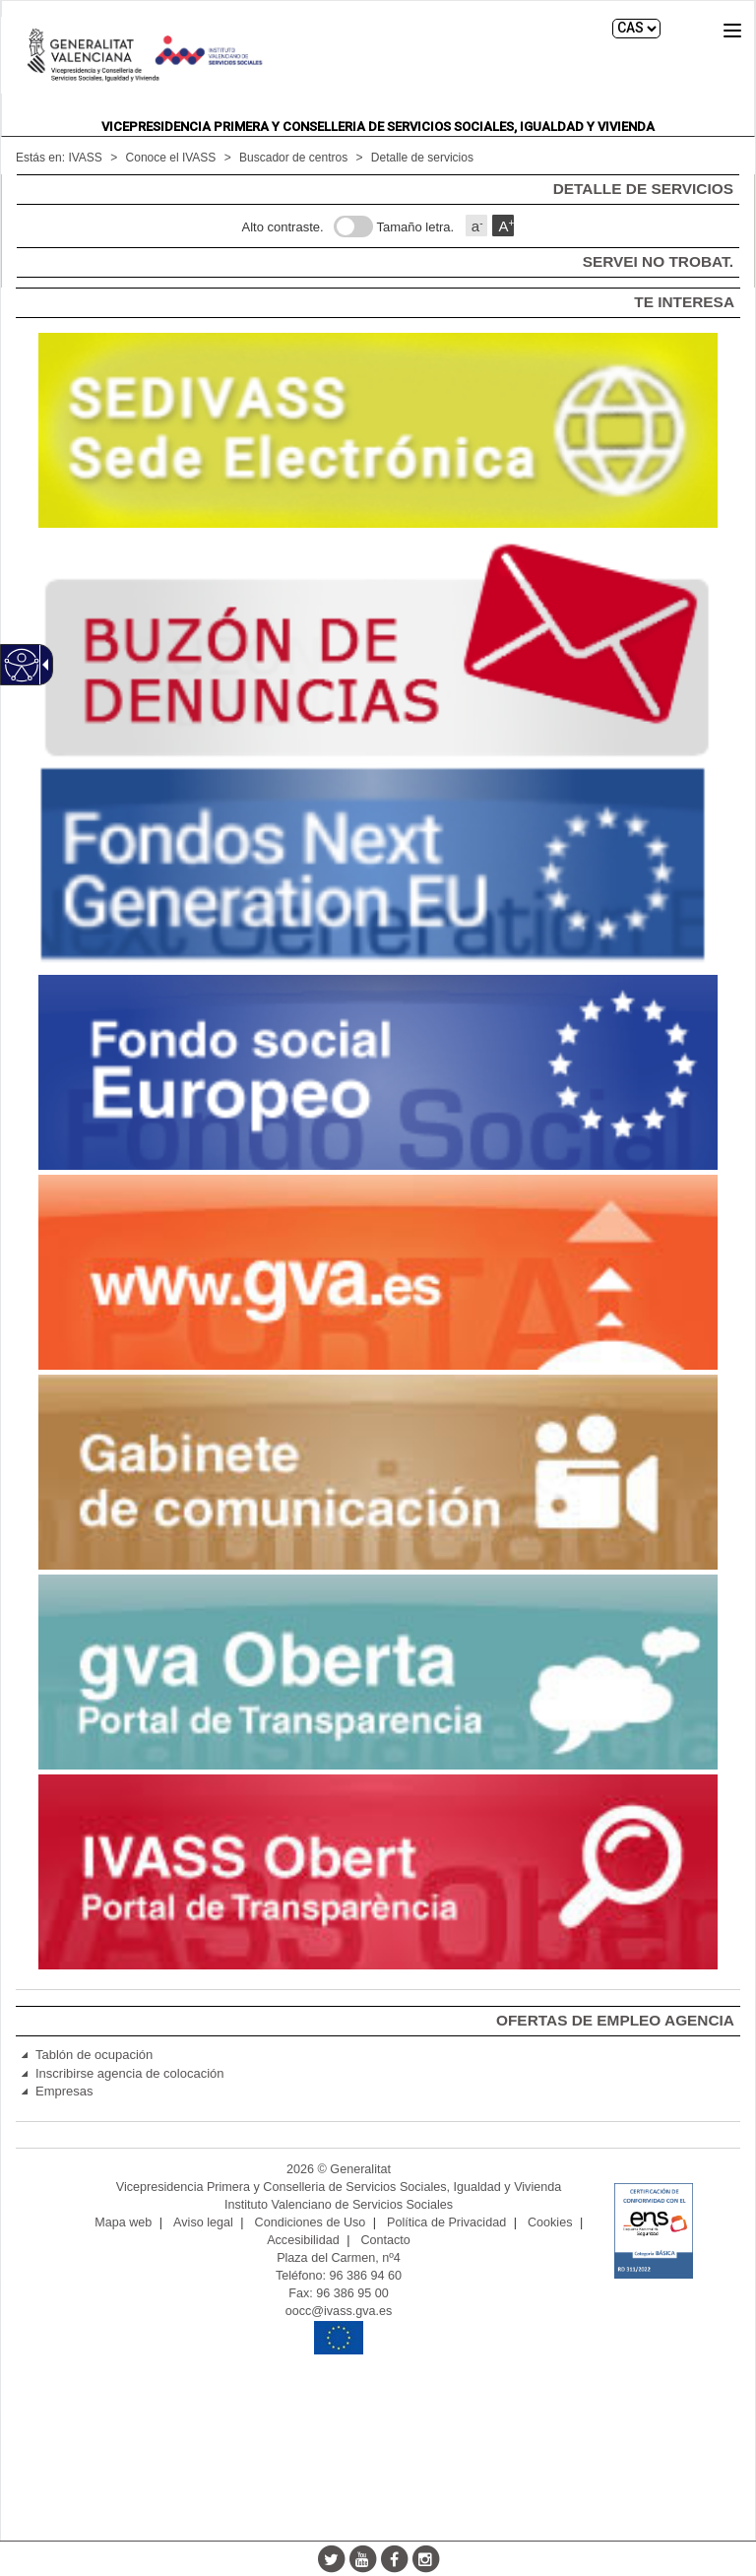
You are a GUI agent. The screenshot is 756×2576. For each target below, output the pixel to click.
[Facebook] (394, 2558)
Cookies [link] (550, 2222)
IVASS (84, 157)
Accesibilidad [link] (303, 2240)
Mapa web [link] (123, 2222)
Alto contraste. (283, 227)
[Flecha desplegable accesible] (42, 665)
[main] (378, 230)
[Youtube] (362, 2558)
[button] (732, 30)
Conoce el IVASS (171, 157)
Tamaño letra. (415, 227)
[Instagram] (425, 2558)
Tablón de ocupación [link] (94, 2054)
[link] (378, 430)
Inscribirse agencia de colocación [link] (129, 2073)
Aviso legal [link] (203, 2222)
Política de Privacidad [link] (446, 2222)
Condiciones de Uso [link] (310, 2222)
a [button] (477, 226)
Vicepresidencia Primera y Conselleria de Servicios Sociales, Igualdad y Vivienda (378, 126)
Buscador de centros (293, 157)
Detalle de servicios (422, 157)
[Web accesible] (22, 665)
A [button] (506, 226)
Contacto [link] (385, 2240)
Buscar (689, 29)
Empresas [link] (64, 2091)
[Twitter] (330, 2558)
